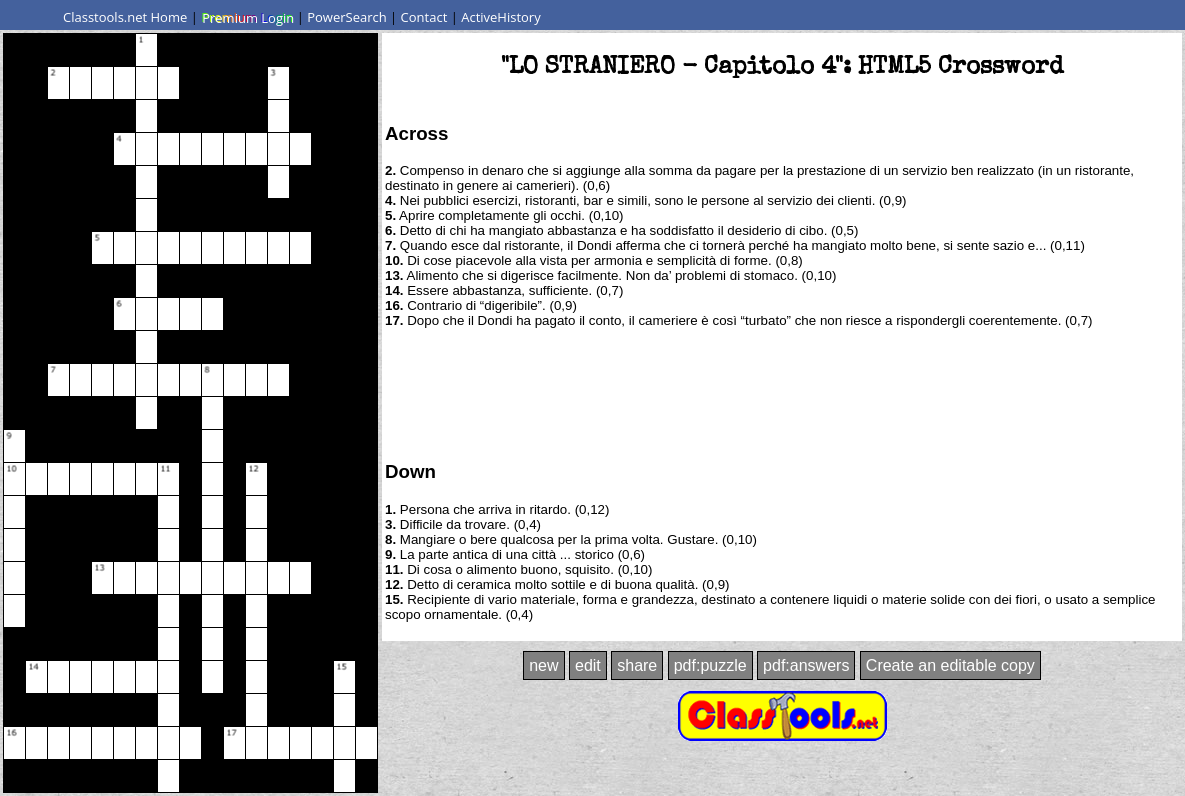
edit (588, 665)
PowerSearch (347, 17)
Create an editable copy (950, 665)
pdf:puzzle (710, 665)
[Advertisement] (782, 393)
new (543, 665)
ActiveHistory (501, 17)
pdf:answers (806, 665)
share (637, 665)
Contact (424, 17)
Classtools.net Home (125, 17)
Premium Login (247, 17)
